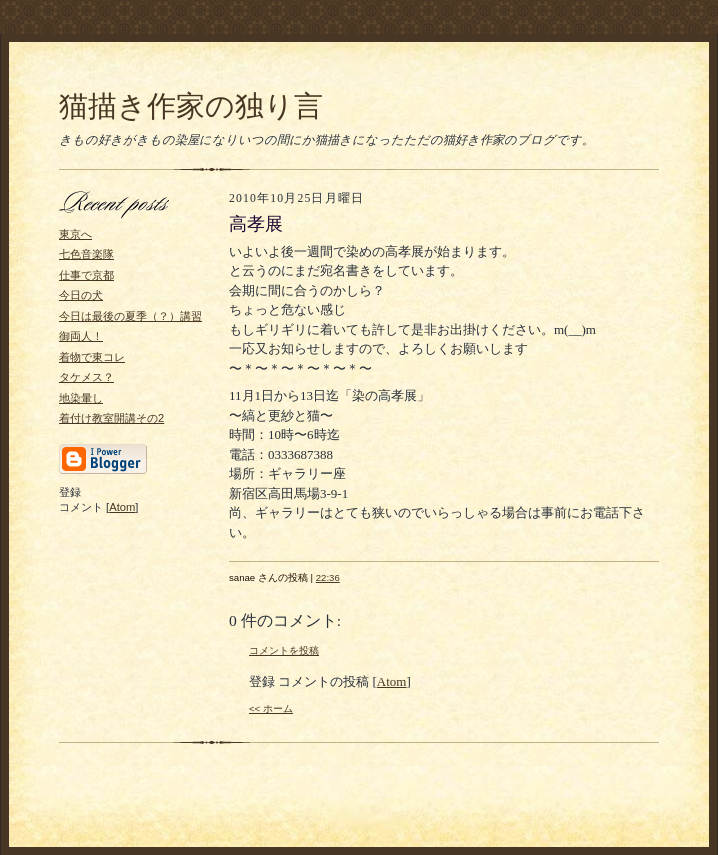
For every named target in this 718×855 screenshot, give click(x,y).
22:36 (328, 577)
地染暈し (81, 398)
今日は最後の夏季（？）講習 (130, 316)
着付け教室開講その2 (111, 418)
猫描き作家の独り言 (191, 106)
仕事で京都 (86, 275)
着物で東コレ (92, 357)
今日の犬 (81, 295)
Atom (122, 507)
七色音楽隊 (86, 254)
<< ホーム (271, 708)
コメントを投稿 (284, 650)
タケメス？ (86, 377)
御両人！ (81, 336)
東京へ (75, 234)
